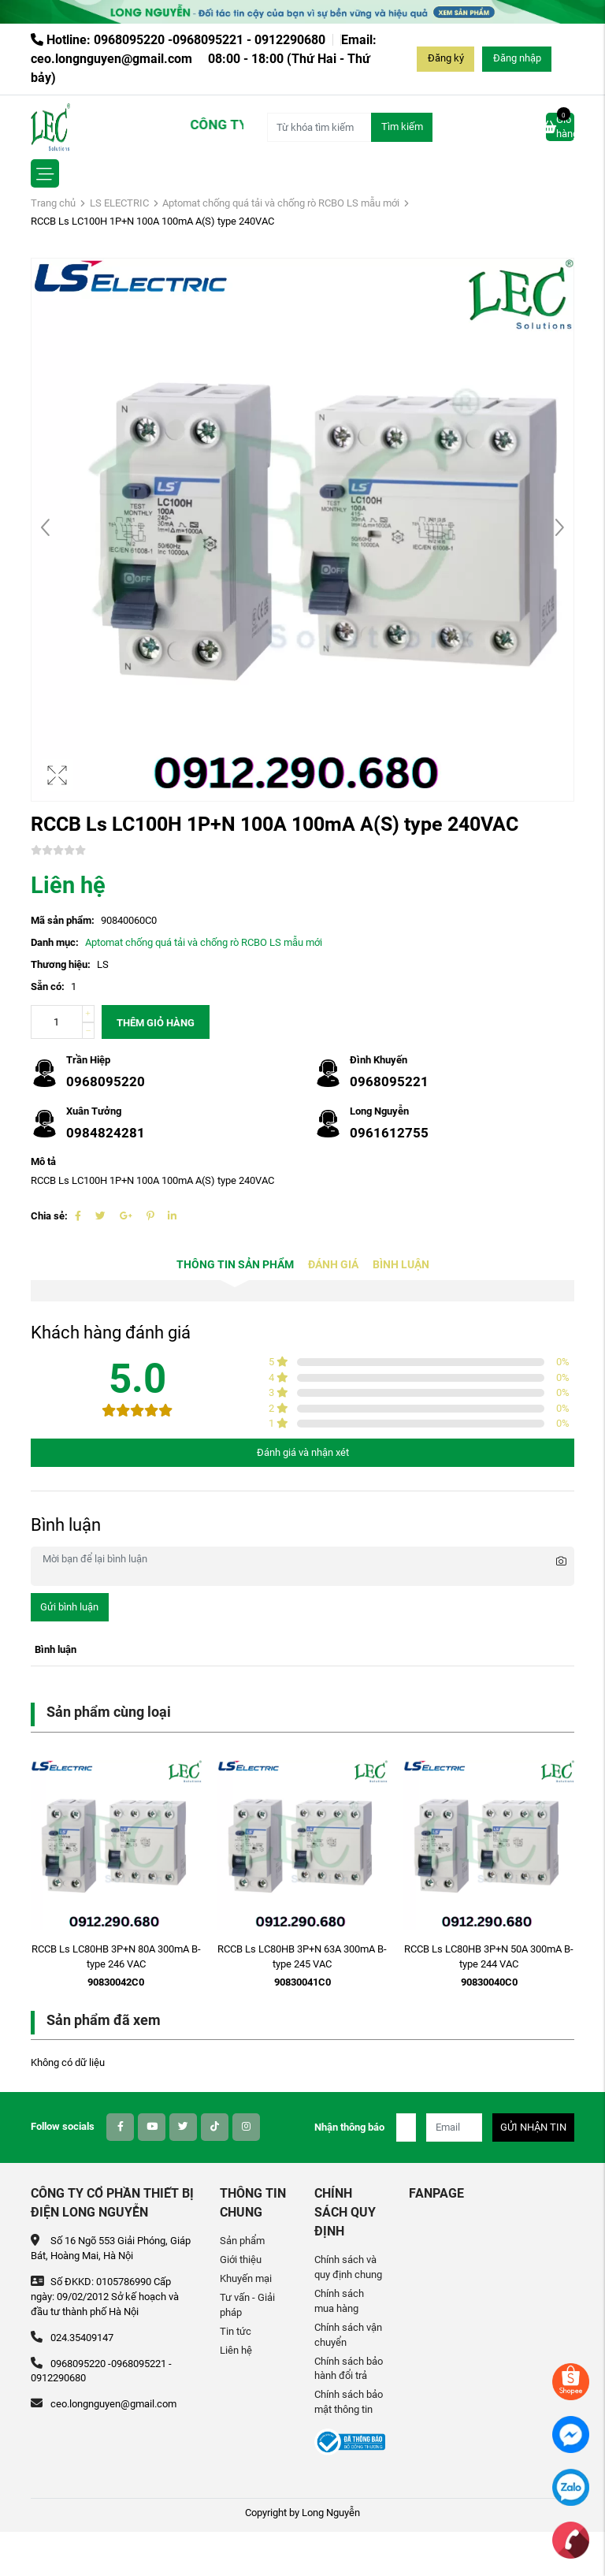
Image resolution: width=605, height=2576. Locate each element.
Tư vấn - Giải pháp (247, 2304)
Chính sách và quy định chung (348, 2267)
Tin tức (235, 2331)
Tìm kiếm (402, 126)
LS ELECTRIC (119, 203)
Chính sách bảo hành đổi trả (348, 2368)
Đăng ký (446, 58)
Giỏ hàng (560, 126)
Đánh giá (333, 1264)
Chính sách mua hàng (339, 2301)
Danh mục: (55, 942)
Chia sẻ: (49, 1216)
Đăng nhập (517, 58)
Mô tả (43, 1161)
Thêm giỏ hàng (156, 1023)
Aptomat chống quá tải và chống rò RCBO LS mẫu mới (280, 203)
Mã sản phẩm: (63, 920)
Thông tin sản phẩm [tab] (235, 1264)
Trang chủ (53, 203)
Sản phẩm (242, 2241)
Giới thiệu (241, 2259)
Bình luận (401, 1264)
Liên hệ (236, 2350)
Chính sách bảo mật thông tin (348, 2401)
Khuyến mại (246, 2278)
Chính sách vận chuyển (348, 2334)
